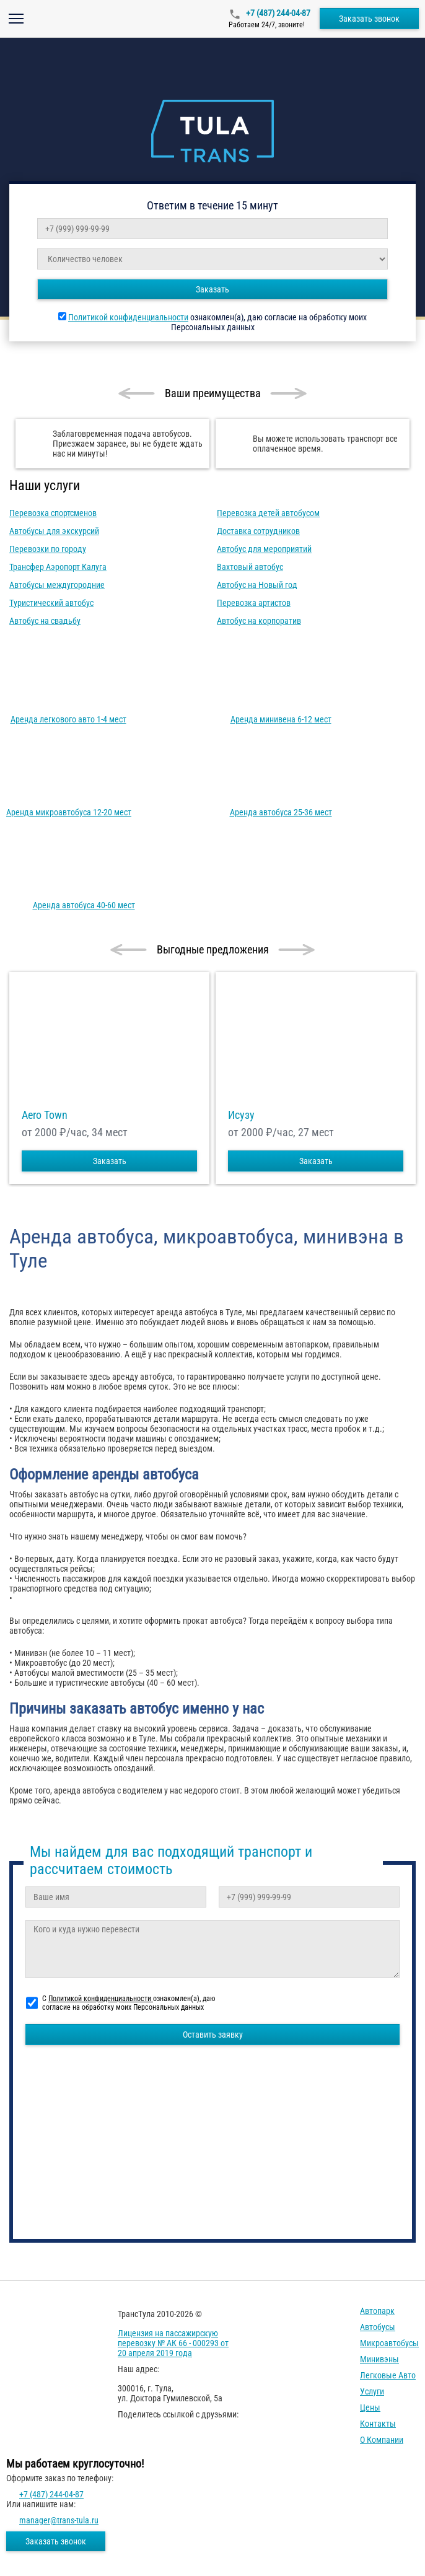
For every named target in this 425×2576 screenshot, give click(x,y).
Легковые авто (388, 2375)
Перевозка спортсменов (53, 513)
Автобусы (377, 2327)
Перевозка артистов (254, 603)
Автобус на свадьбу (45, 621)
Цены (370, 2407)
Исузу (241, 1115)
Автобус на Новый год (257, 585)
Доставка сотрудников (258, 531)
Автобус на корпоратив (259, 621)
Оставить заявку (213, 2034)
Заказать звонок (369, 19)
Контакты (378, 2424)
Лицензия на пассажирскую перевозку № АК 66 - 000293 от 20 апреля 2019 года (173, 2343)
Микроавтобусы (389, 2343)
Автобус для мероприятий (264, 549)
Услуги (372, 2391)
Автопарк (377, 2311)
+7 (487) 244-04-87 (277, 13)
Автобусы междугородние (57, 585)
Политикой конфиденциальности (128, 317)
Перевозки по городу (47, 549)
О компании (381, 2440)
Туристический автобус (51, 603)
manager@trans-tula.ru (59, 2520)
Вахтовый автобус (250, 567)
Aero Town (45, 1115)
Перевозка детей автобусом (268, 513)
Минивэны (379, 2359)
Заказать (212, 289)
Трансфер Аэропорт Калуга (58, 567)
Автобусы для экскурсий (54, 531)
